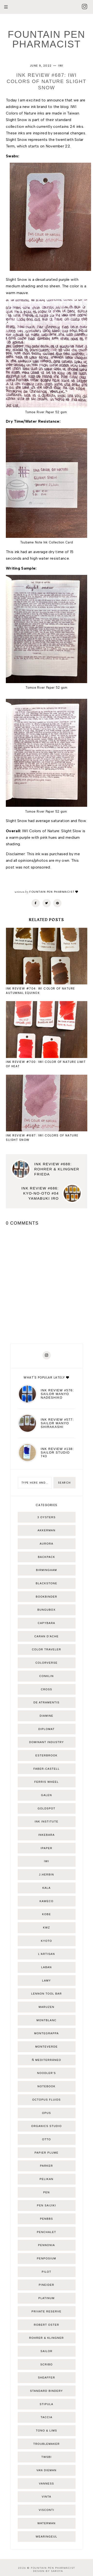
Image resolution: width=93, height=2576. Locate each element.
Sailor (46, 2351)
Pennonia (46, 2245)
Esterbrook (46, 1755)
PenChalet (46, 2232)
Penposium (46, 2258)
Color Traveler (46, 1649)
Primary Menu (4, 7)
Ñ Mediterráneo (46, 2059)
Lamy (46, 1980)
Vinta (46, 2496)
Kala (46, 1887)
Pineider (46, 2284)
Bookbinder (46, 1596)
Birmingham (46, 1570)
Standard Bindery (46, 2390)
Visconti (46, 2509)
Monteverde (46, 2046)
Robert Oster (46, 2324)
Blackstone (46, 1583)
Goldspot (46, 1808)
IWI (60, 66)
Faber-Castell (46, 1768)
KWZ (46, 1927)
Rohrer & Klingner (46, 2337)
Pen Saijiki (46, 2205)
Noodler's (46, 2073)
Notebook (46, 2086)
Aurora (46, 1543)
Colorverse (46, 1662)
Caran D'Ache (46, 1636)
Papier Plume (46, 2152)
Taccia (46, 2417)
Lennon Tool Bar (46, 1993)
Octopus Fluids (46, 2099)
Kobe (46, 1914)
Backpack (46, 1556)
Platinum (46, 2298)
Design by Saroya (48, 2571)
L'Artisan (46, 1953)
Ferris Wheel (46, 1781)
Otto (46, 2139)
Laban (46, 1967)
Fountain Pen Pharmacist (46, 39)
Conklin (46, 1676)
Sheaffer (46, 2377)
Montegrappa (46, 2033)
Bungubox (46, 1609)
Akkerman (47, 1530)
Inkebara (46, 1834)
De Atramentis (46, 1702)
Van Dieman (46, 2470)
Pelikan (46, 2179)
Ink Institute (47, 1821)
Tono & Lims (46, 2430)
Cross (46, 1689)
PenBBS (46, 2218)
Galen (46, 1795)
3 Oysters (46, 1517)
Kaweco (47, 1901)
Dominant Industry (46, 1742)
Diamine (46, 1715)
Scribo (46, 2364)
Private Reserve (46, 2311)
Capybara (46, 1623)
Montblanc (46, 2020)
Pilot (46, 2271)
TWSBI (46, 2456)
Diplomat (46, 1729)
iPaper (46, 1848)
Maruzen (46, 2006)
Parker (46, 2165)
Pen (46, 2192)
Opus (46, 2112)
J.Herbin (46, 1874)
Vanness (46, 2483)
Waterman (46, 2523)
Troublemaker (46, 2443)
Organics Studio (46, 2126)
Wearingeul (46, 2536)
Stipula (46, 2404)
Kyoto (46, 1940)
